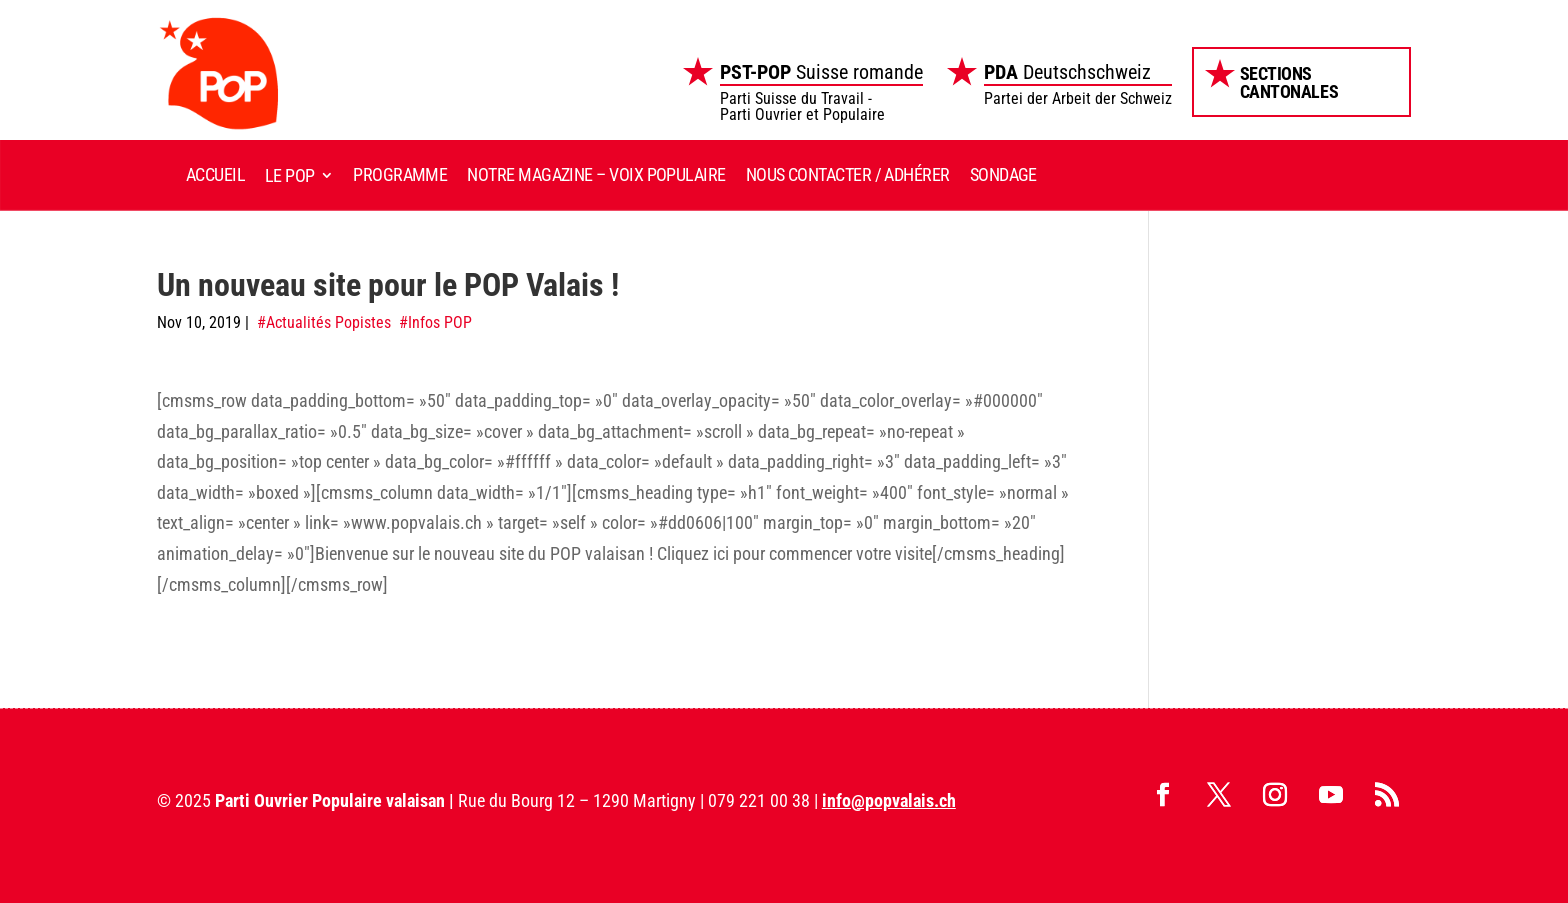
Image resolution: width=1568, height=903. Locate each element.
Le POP (290, 175)
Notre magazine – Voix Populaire (596, 174)
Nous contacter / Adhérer (848, 174)
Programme (400, 174)
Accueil (215, 174)
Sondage (1003, 174)
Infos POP (440, 322)
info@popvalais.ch (889, 800)
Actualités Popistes (328, 322)
